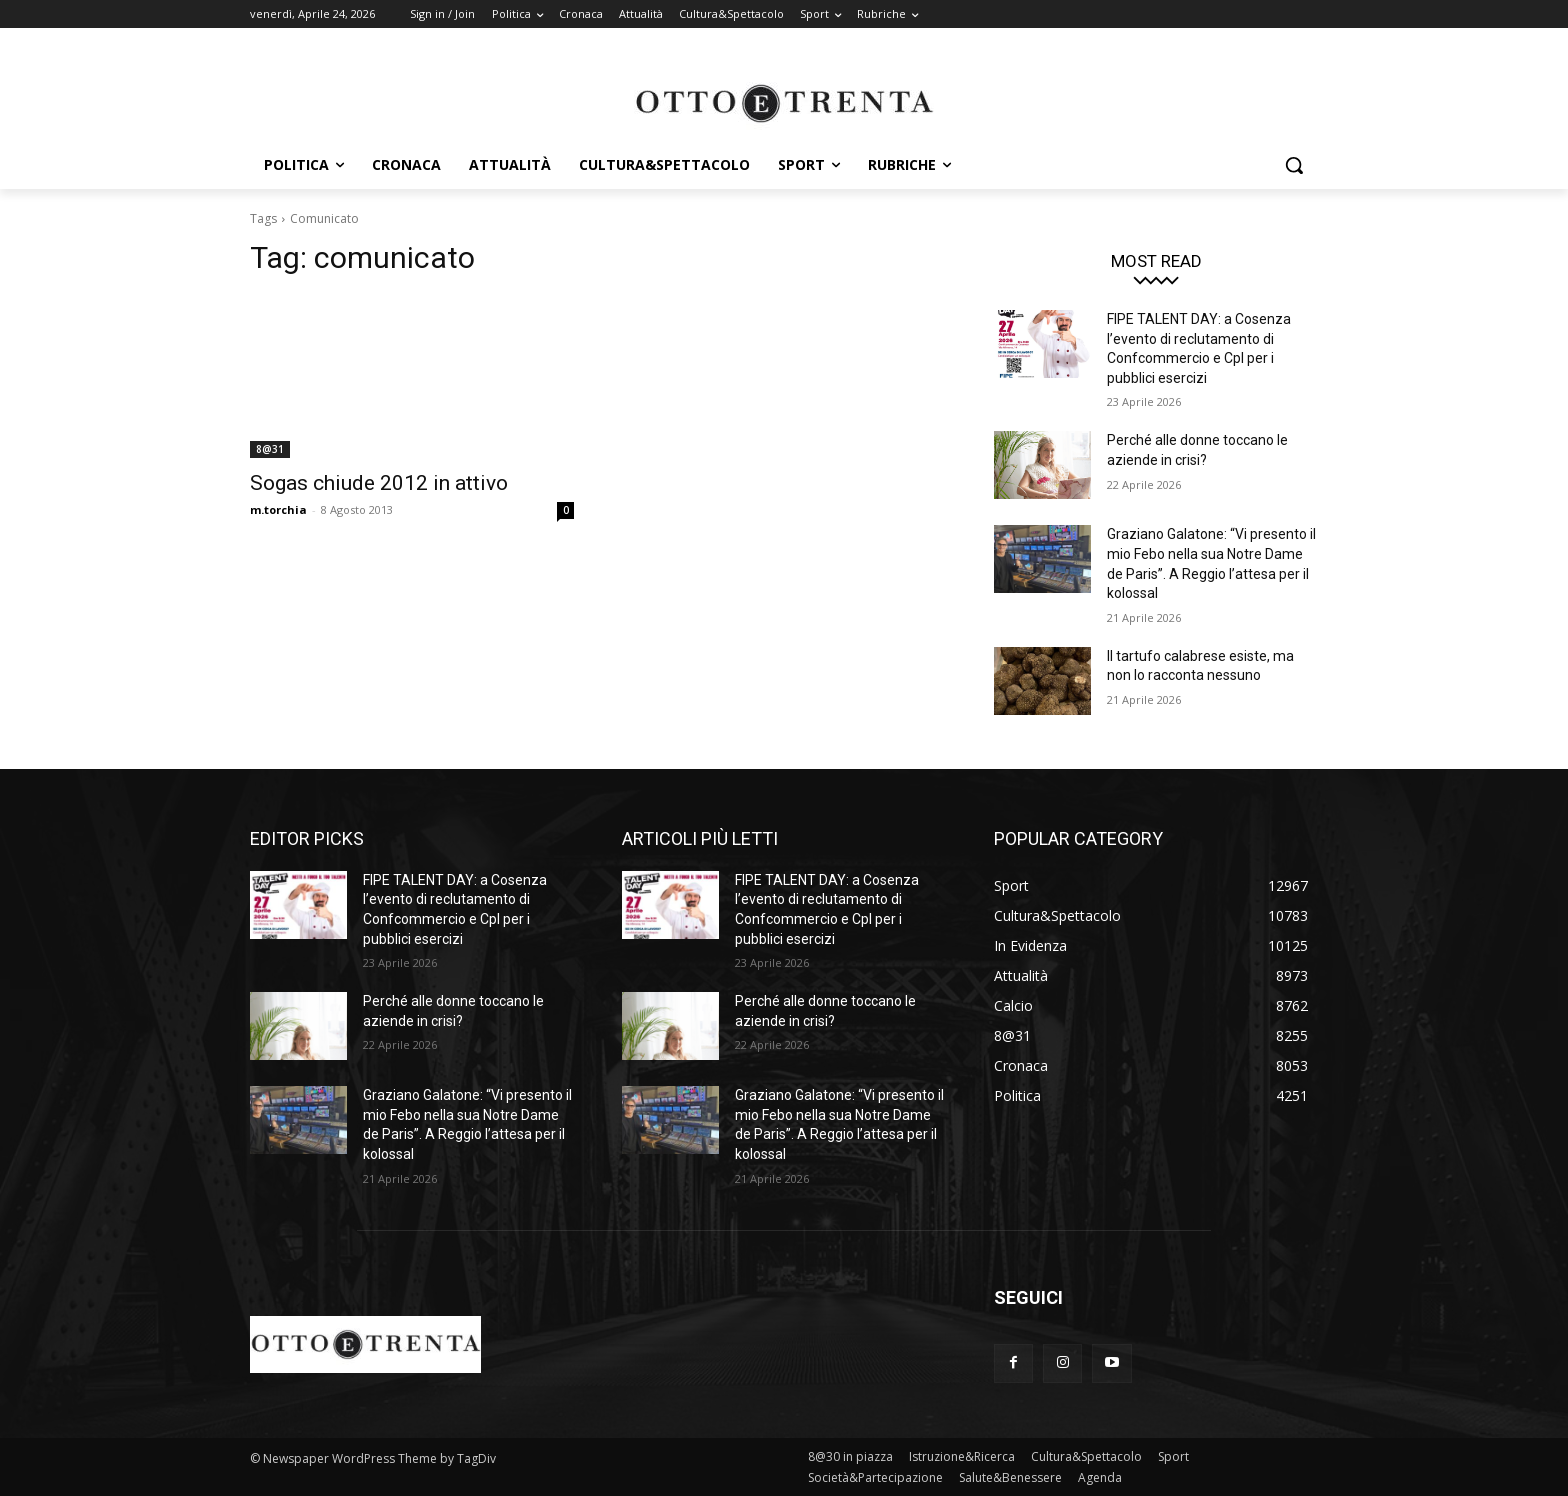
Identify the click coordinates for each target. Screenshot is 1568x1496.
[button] (1294, 165)
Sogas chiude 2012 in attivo (379, 483)
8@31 (270, 449)
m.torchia (278, 509)
